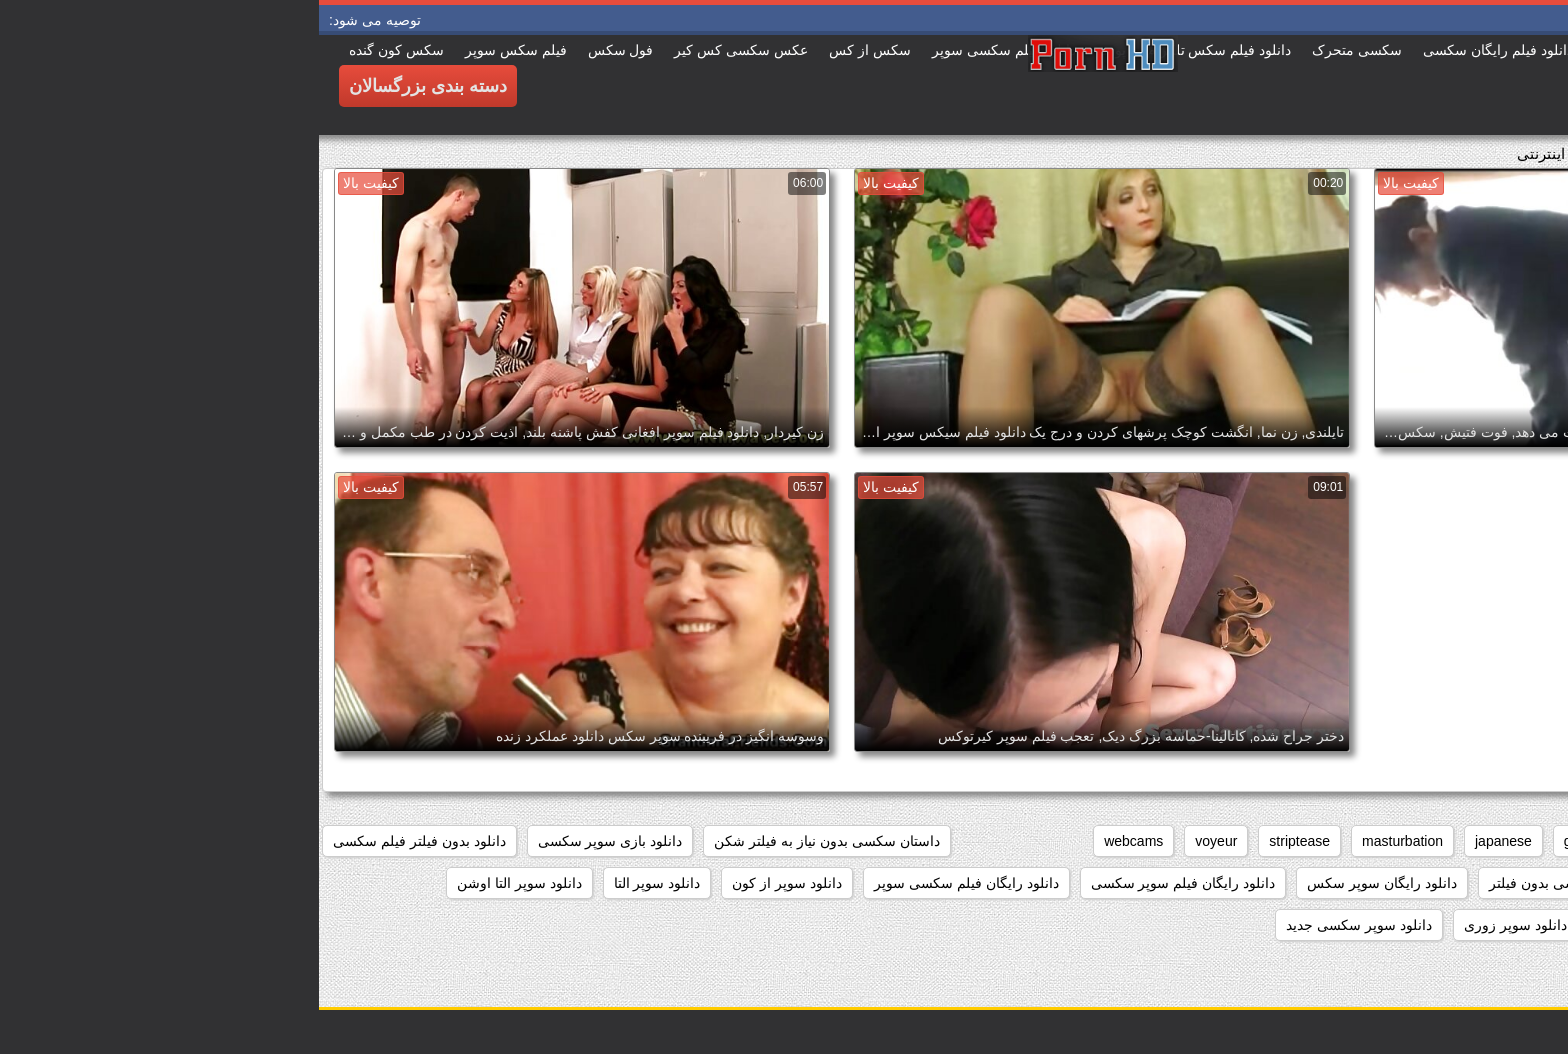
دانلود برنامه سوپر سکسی (1466, 883)
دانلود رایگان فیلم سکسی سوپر (647, 883)
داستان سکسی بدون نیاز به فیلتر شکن (507, 841)
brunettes (1360, 841)
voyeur (897, 841)
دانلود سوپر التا (338, 883)
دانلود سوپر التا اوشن (200, 883)
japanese (1184, 841)
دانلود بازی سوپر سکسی (291, 841)
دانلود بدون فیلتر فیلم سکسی (100, 841)
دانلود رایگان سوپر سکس (1063, 883)
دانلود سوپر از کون (468, 883)
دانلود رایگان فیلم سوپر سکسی (864, 883)
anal (1531, 841)
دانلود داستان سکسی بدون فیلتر (1264, 883)
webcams (814, 841)
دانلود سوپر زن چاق (1338, 925)
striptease (980, 841)
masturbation (1083, 841)
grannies (1272, 841)
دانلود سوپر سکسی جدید (1040, 925)
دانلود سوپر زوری (1196, 925)
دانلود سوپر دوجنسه (1485, 925)
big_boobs (1453, 841)
